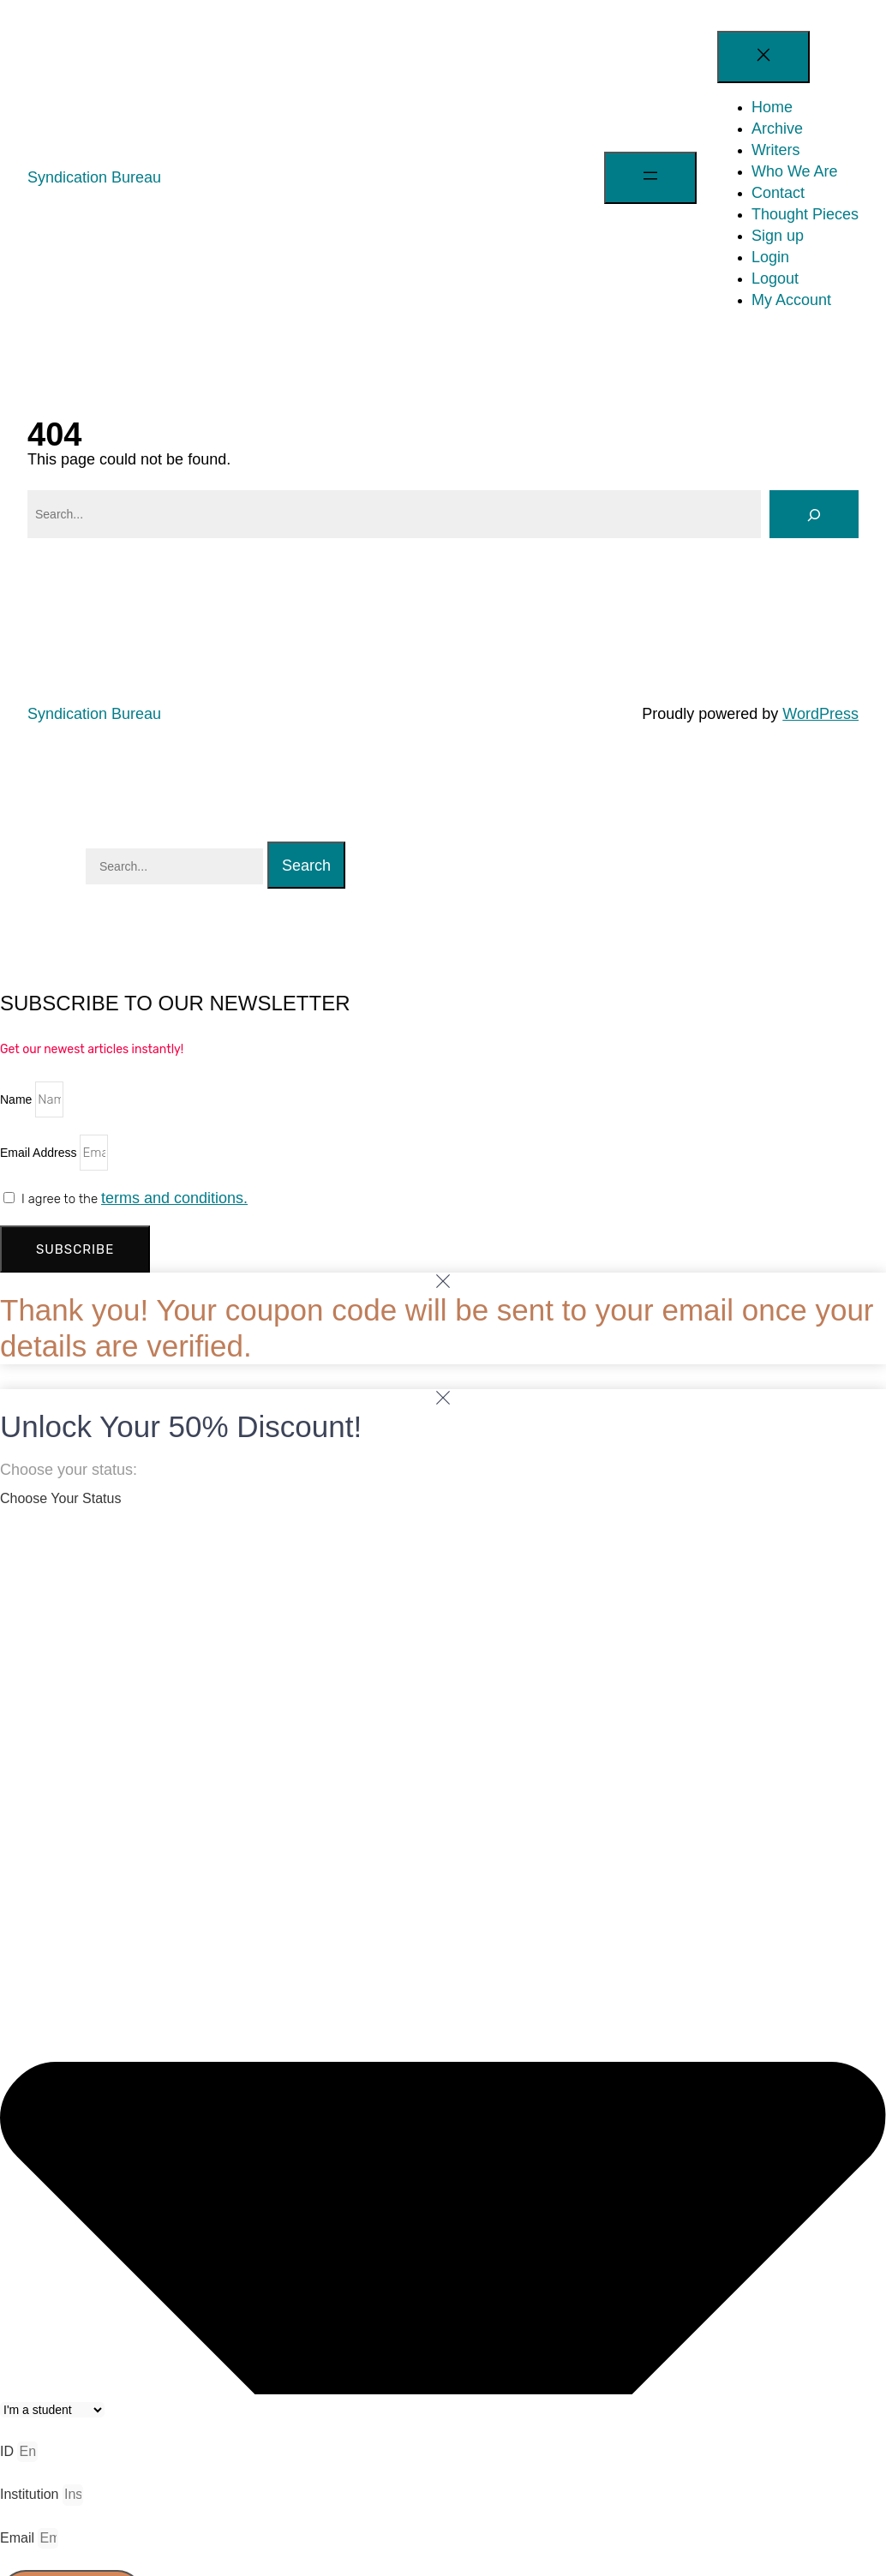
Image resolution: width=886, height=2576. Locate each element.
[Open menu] (650, 178)
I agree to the (134, 1199)
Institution (31, 2494)
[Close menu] (763, 57)
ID (8, 2451)
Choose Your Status (60, 1498)
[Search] (814, 514)
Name (17, 1099)
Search (306, 865)
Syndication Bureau (94, 177)
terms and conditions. (174, 1198)
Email (19, 2538)
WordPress (820, 713)
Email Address (40, 1152)
